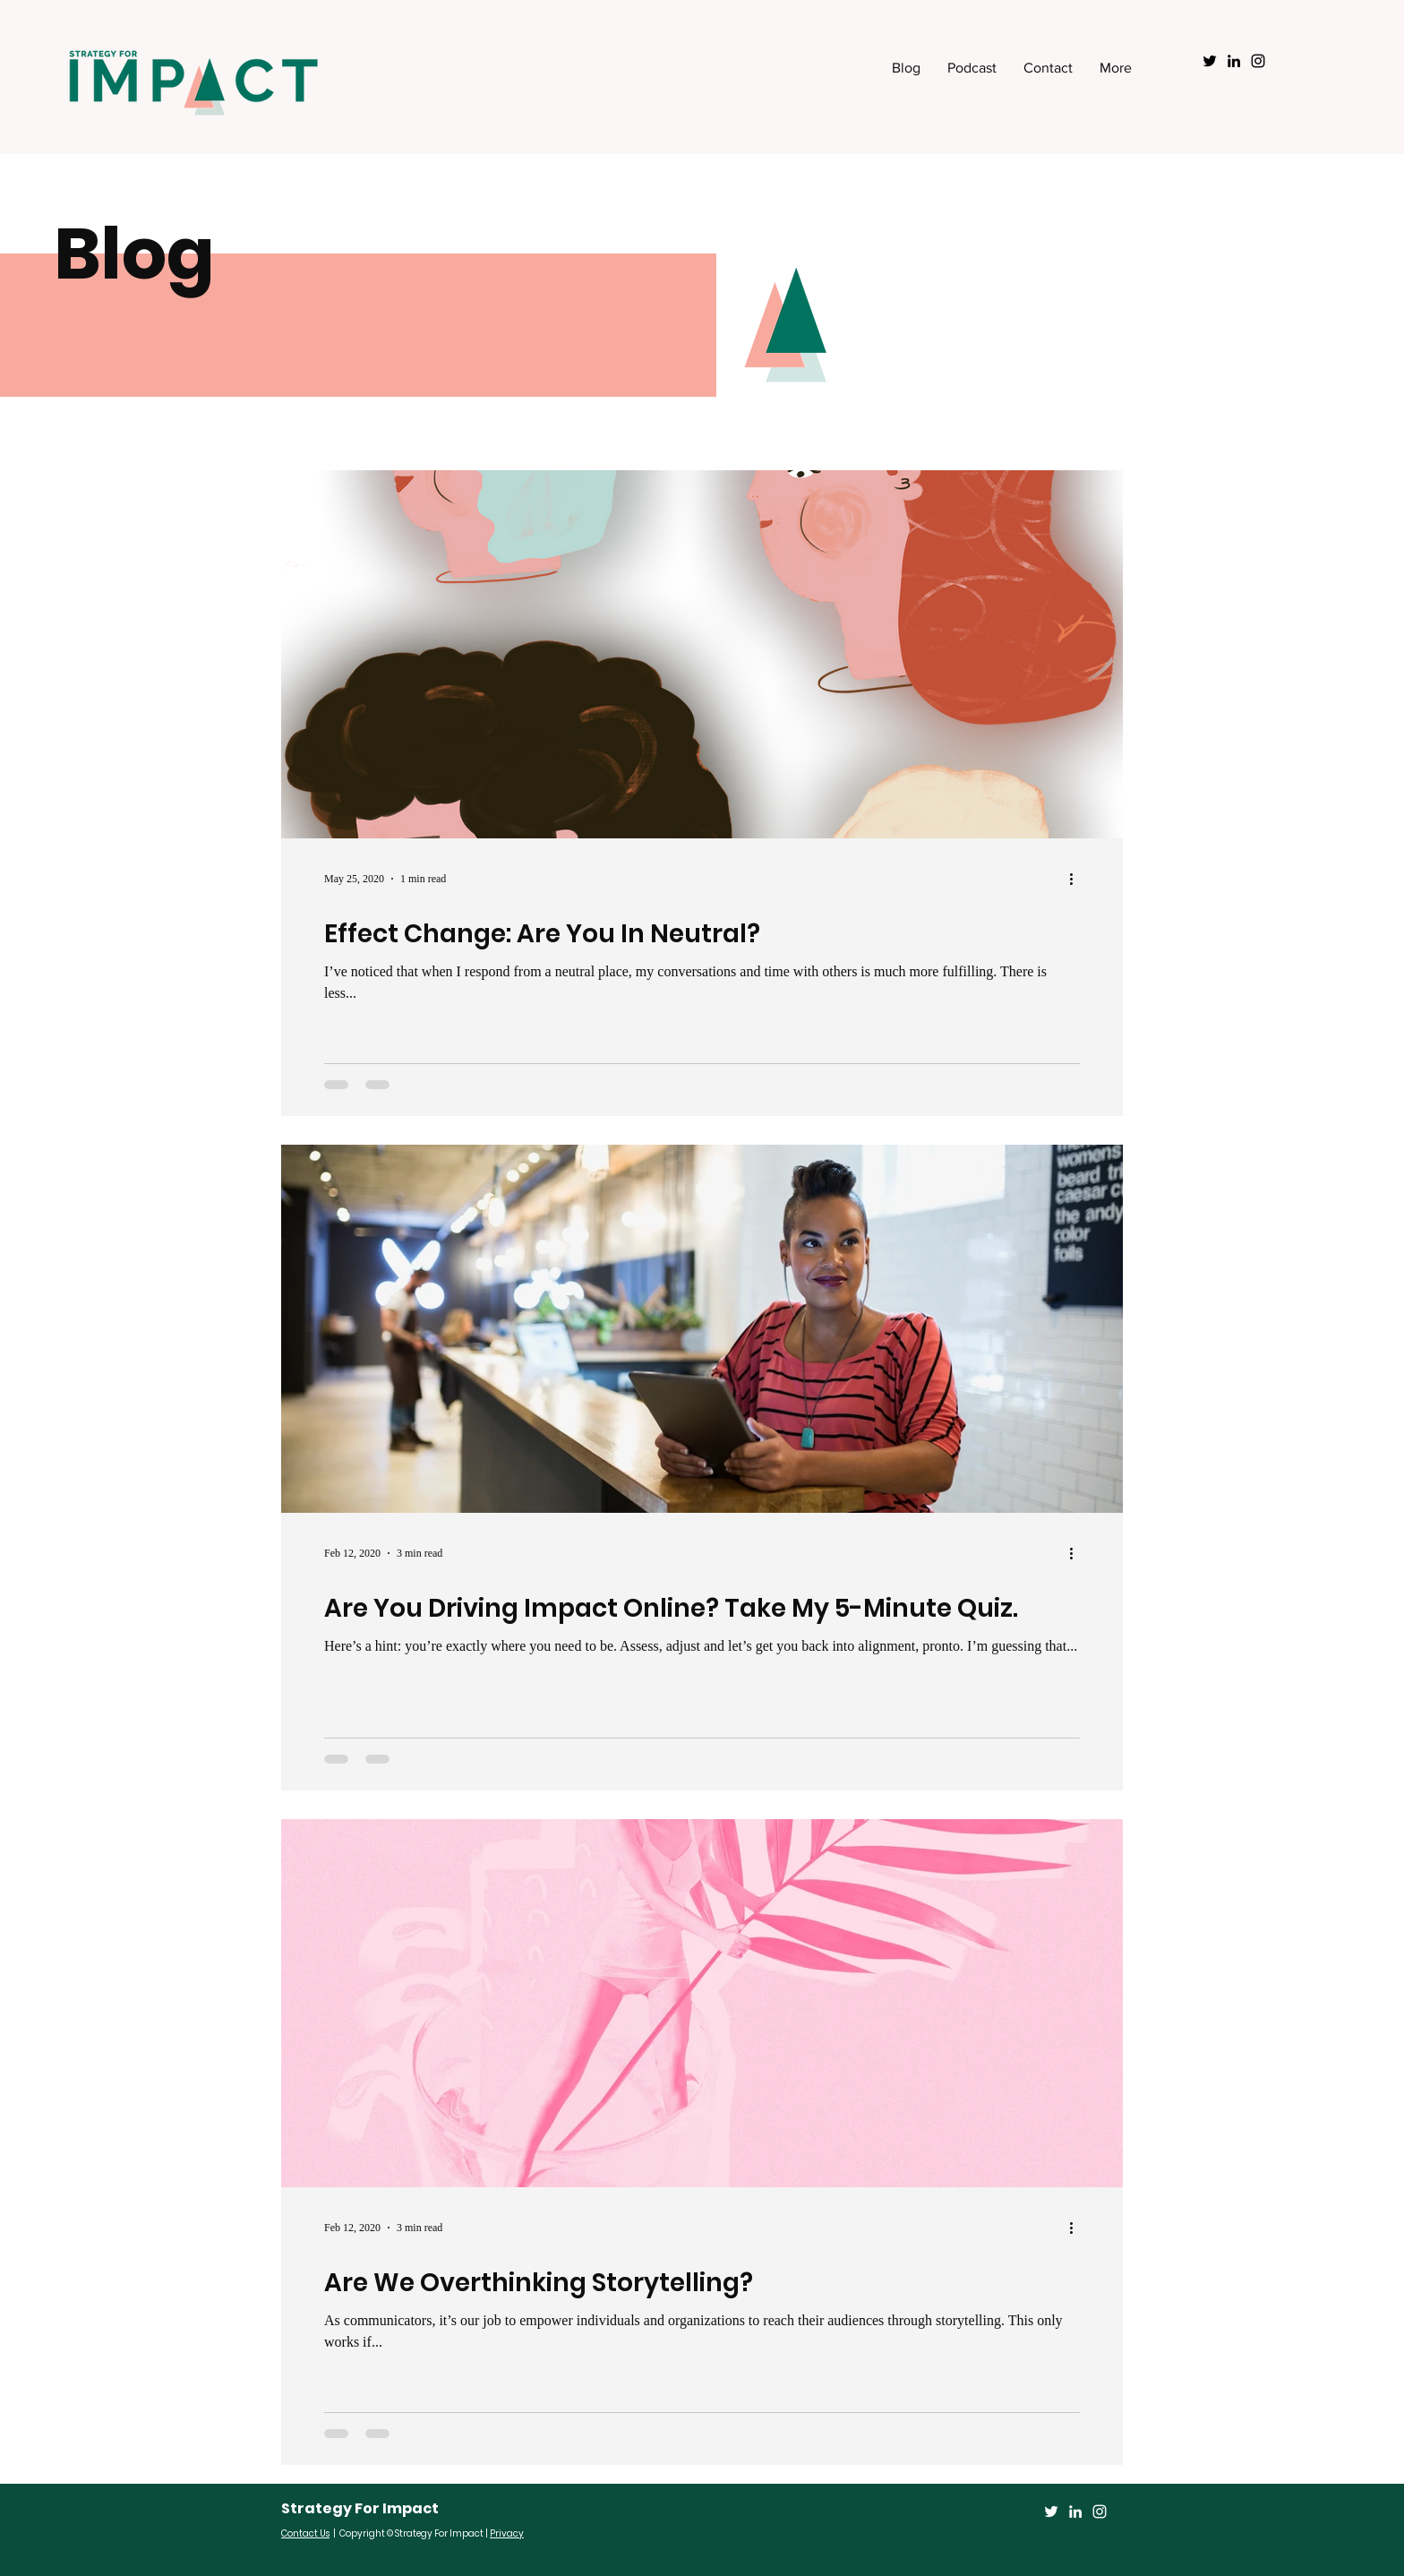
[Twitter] (1051, 2511)
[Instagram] (1100, 2511)
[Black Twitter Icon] (1210, 61)
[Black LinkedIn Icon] (1234, 61)
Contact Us (305, 2533)
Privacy (507, 2533)
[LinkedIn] (1075, 2511)
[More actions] (1077, 878)
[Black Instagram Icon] (1258, 61)
